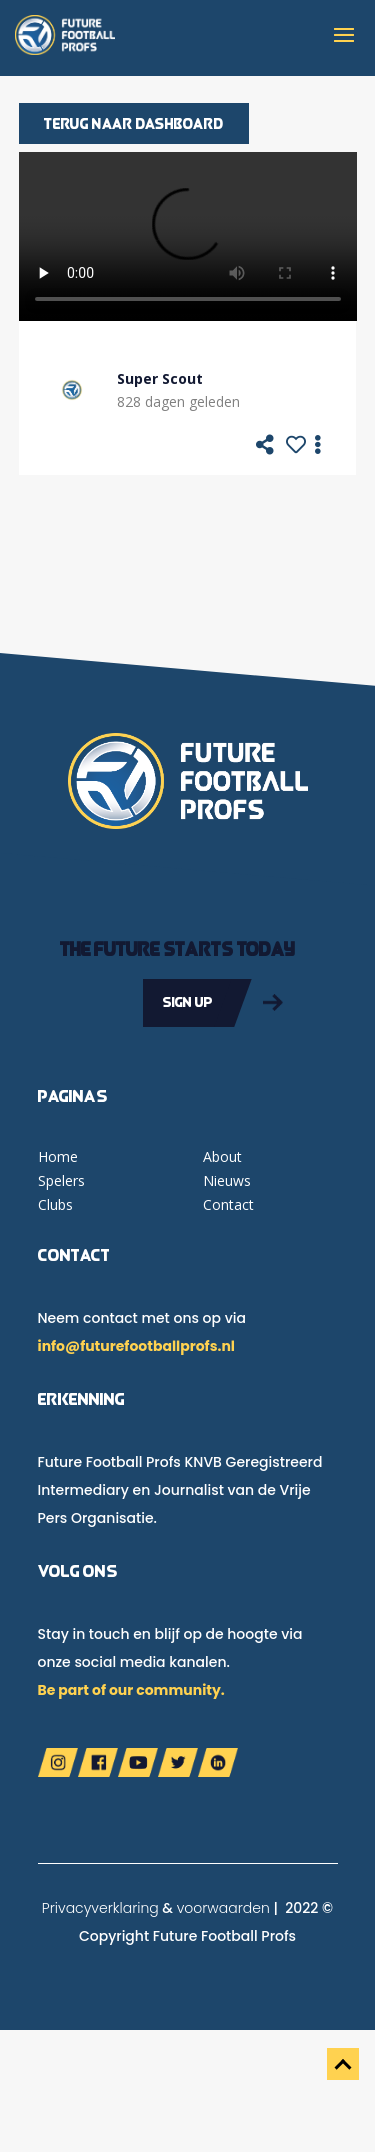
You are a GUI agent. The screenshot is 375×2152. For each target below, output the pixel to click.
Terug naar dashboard (134, 123)
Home (58, 1156)
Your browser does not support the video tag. (188, 236)
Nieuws (227, 1180)
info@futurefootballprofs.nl (136, 1346)
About (222, 1156)
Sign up (188, 1002)
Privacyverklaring (100, 1908)
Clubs (55, 1204)
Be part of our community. (131, 1690)
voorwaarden (223, 1908)
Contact (228, 1204)
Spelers (61, 1180)
